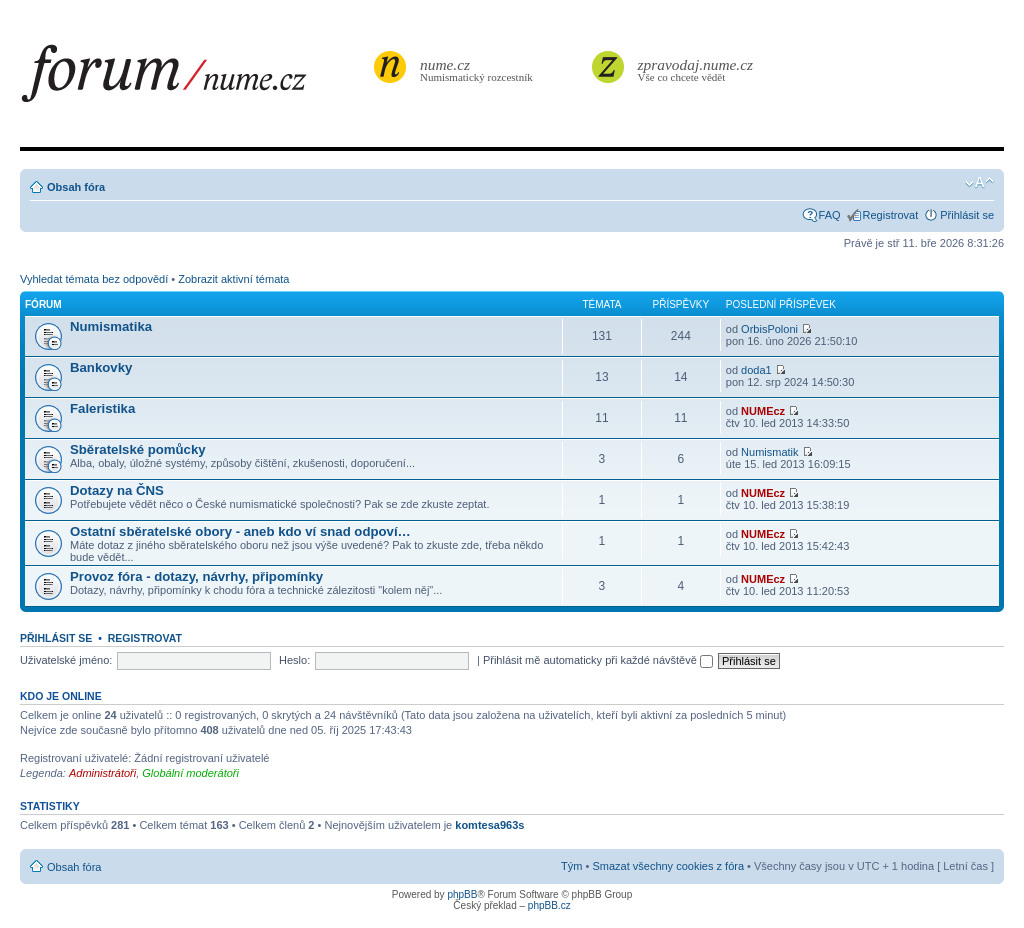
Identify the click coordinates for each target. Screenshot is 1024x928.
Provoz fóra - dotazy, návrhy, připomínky (196, 576)
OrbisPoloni (769, 329)
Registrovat (891, 215)
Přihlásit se (967, 215)
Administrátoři (102, 773)
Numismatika (111, 326)
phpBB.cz (549, 905)
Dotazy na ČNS (117, 490)
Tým (571, 866)
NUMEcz (763, 411)
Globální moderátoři (190, 773)
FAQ (830, 215)
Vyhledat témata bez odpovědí (94, 279)
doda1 (756, 370)
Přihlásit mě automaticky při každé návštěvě (598, 660)
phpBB (462, 894)
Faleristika (102, 408)
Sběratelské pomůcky (138, 449)
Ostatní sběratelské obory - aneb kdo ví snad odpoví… (240, 531)
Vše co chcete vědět (696, 69)
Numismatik (769, 452)
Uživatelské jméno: (66, 660)
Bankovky (101, 367)
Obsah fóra (76, 187)
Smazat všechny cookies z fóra (668, 866)
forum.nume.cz (195, 79)
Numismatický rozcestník (479, 69)
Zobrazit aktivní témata (233, 279)
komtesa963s (489, 825)
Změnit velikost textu (979, 183)
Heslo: (294, 660)
